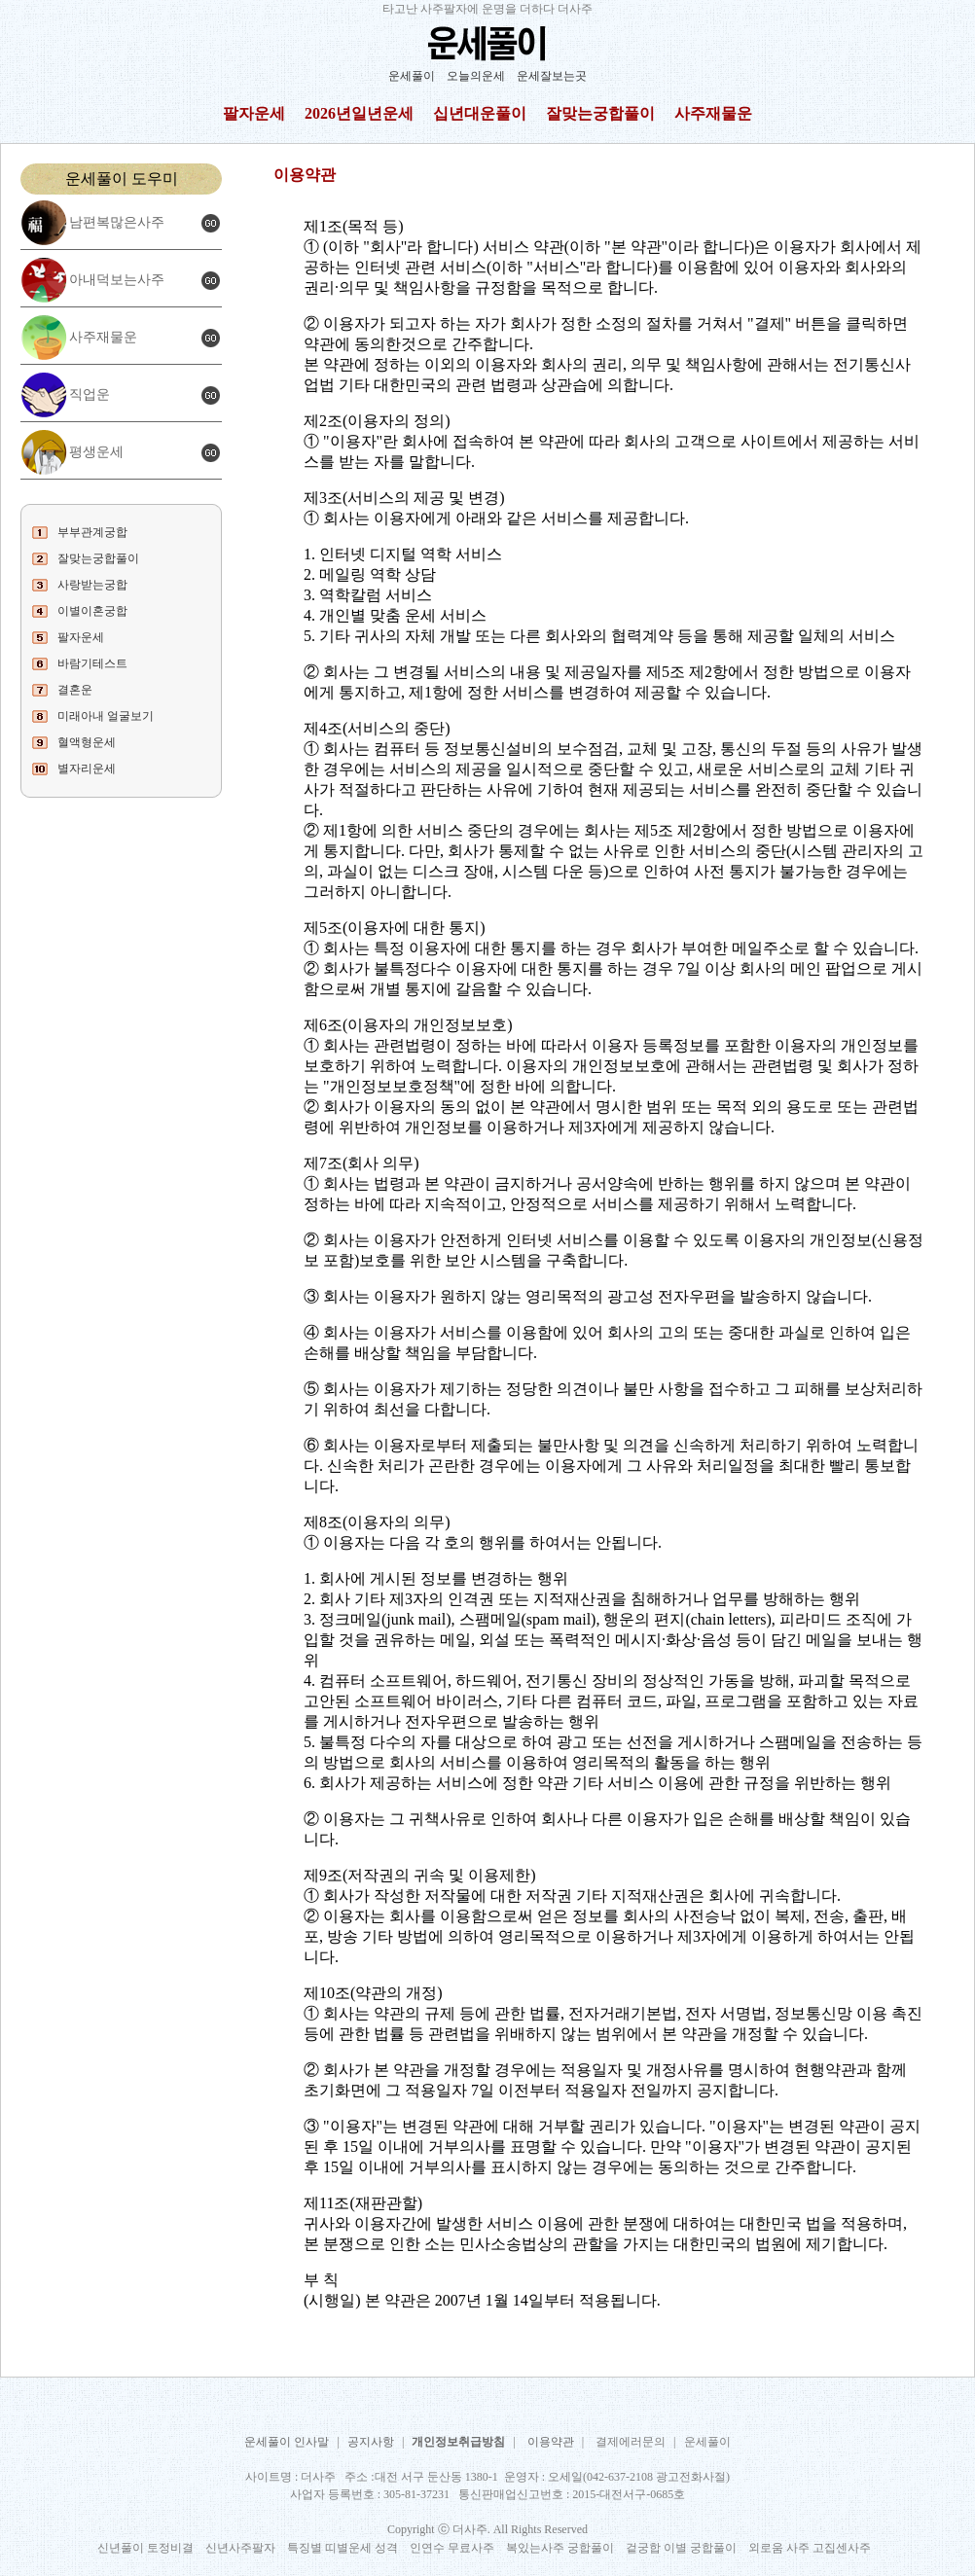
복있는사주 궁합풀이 (560, 2548)
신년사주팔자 (240, 2548)
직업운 (89, 394)
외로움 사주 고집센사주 (809, 2548)
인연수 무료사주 (452, 2548)
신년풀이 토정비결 (145, 2548)
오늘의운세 (476, 76)
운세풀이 (411, 76)
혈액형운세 (86, 742)
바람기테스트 (92, 663)
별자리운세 (86, 768)
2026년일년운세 (359, 113)
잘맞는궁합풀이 (600, 113)
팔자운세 (254, 113)
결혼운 (74, 690)
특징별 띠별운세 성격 (342, 2548)
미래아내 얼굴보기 (105, 716)
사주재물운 (713, 113)
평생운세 (96, 452)
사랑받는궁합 (92, 584)
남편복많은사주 (116, 222)
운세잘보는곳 (552, 76)
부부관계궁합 (92, 532)
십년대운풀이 (479, 113)
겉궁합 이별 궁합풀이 (681, 2548)
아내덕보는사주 (116, 279)
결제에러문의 (631, 2442)
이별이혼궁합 (92, 611)
